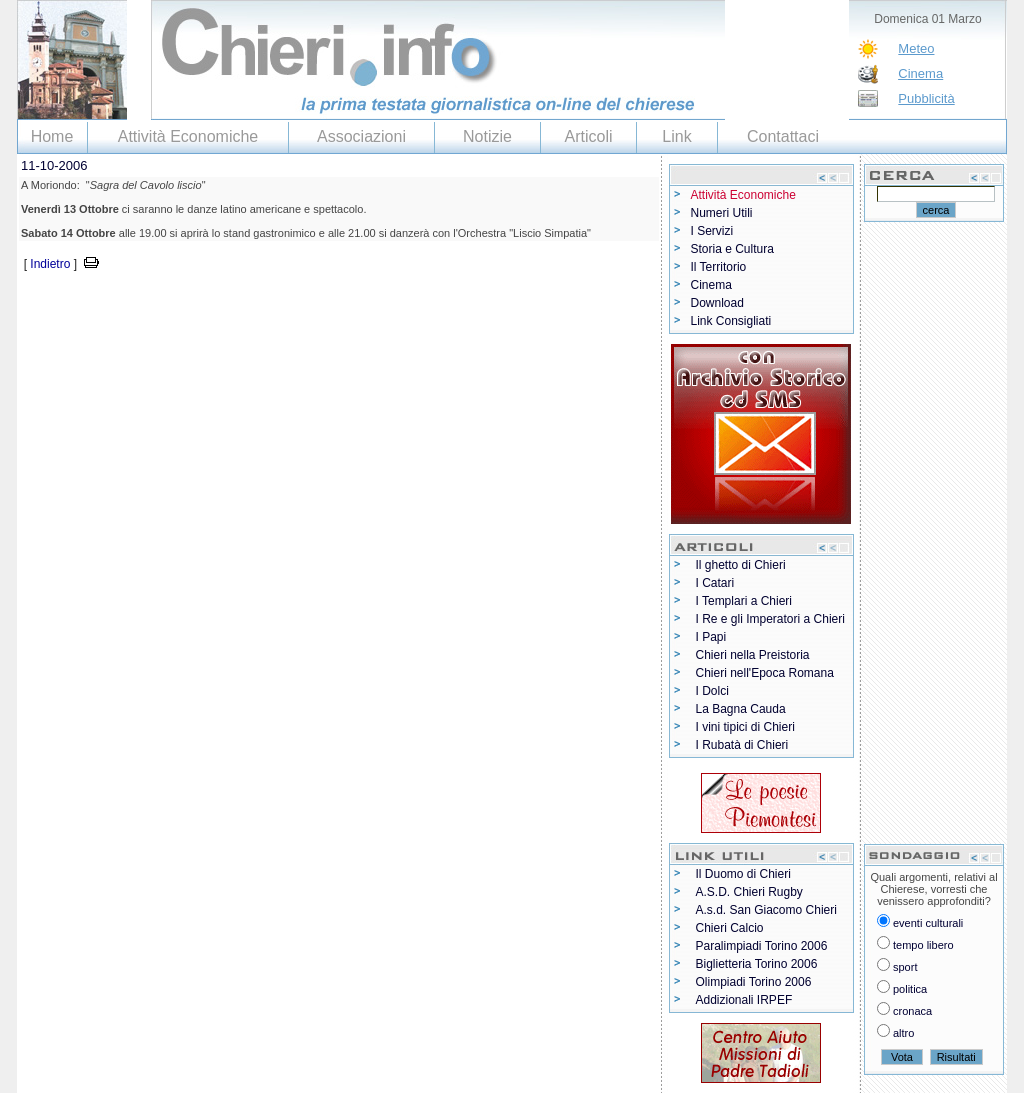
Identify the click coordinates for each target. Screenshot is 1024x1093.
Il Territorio (719, 267)
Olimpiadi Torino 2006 (754, 982)
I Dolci (712, 691)
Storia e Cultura (732, 249)
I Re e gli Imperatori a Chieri (770, 619)
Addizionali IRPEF (744, 1000)
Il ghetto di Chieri (741, 565)
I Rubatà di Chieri (742, 745)
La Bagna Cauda (741, 709)
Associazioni (361, 136)
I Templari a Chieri (744, 601)
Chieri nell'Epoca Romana (765, 673)
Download (717, 303)
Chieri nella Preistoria (753, 655)
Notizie (487, 136)
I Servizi (712, 231)
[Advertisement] (251, 304)
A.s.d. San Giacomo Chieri (766, 910)
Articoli (588, 136)
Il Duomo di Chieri (743, 874)
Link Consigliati (731, 321)
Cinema (920, 73)
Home (52, 136)
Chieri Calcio (730, 928)
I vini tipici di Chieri (745, 727)
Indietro (50, 264)
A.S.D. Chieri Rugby (749, 892)
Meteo (916, 48)
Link (676, 136)
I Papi (711, 637)
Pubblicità (926, 98)
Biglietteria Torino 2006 (757, 964)
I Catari (715, 583)
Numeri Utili (722, 213)
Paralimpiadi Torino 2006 (762, 946)
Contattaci (783, 136)
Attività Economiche (188, 136)
